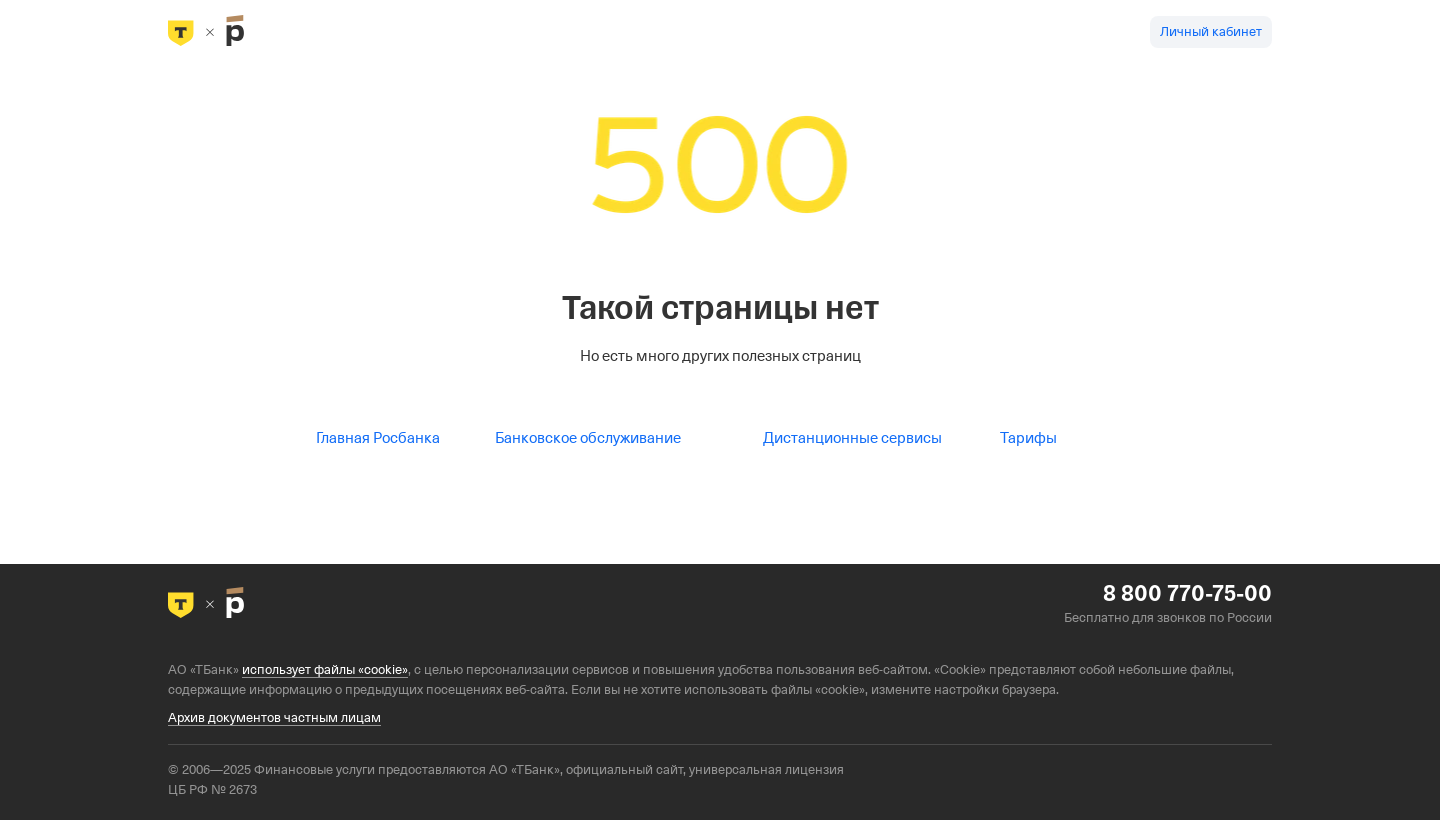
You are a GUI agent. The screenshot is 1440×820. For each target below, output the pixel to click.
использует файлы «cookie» (325, 669)
